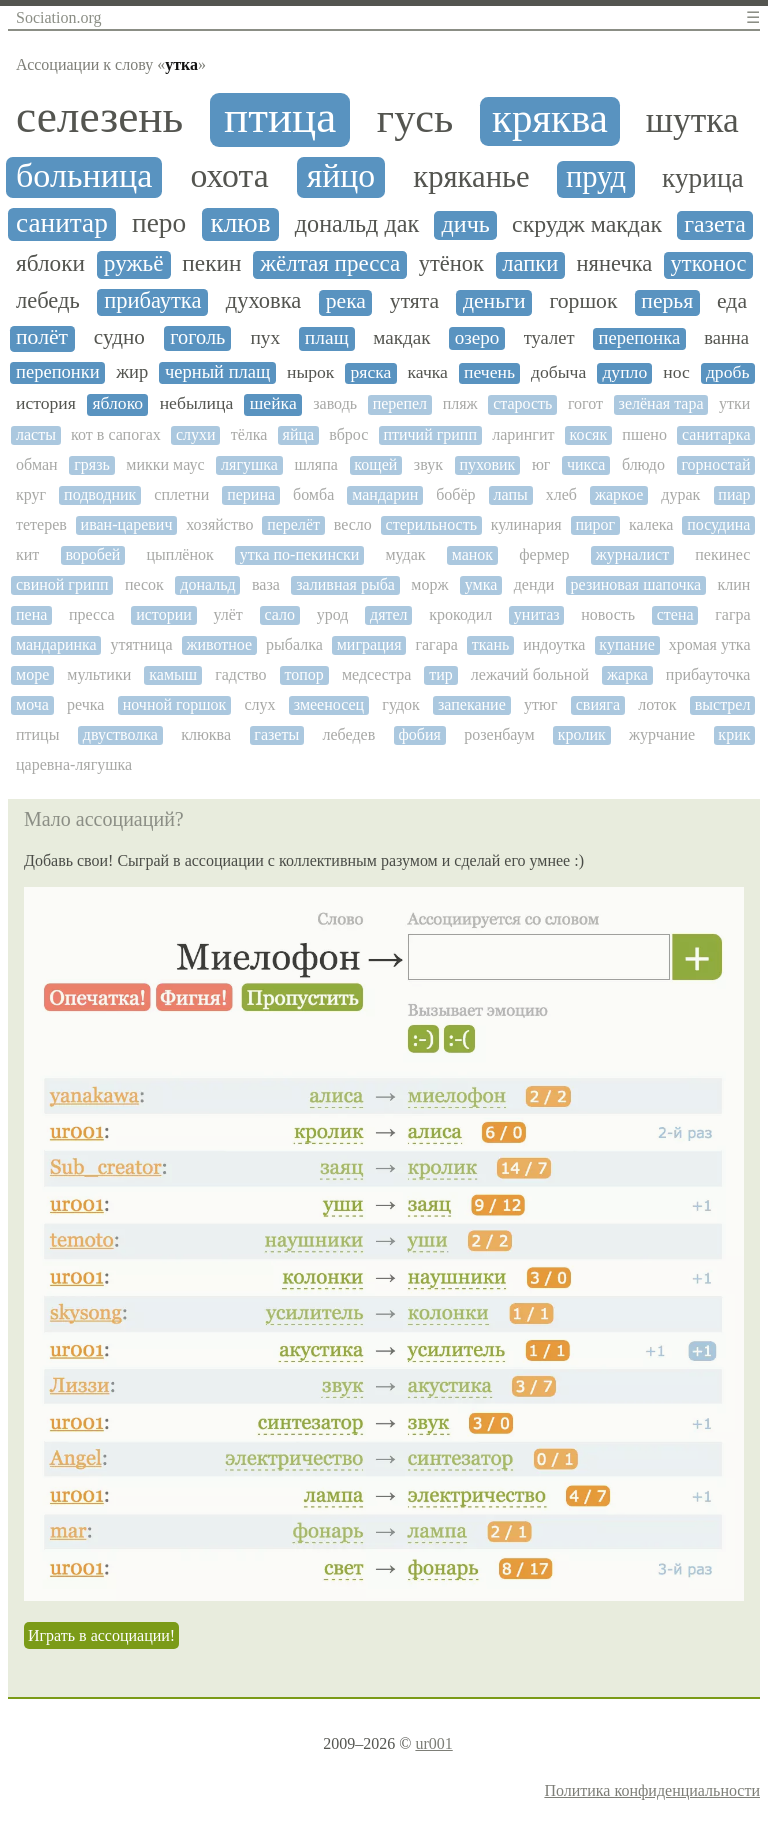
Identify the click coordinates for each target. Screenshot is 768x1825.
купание (626, 644)
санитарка (716, 434)
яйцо (341, 175)
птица (280, 117)
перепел (400, 403)
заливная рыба (345, 584)
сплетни (181, 494)
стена (675, 614)
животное (219, 644)
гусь (415, 118)
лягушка (249, 464)
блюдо (643, 464)
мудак (405, 554)
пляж (460, 403)
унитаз (537, 614)
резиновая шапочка (636, 584)
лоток (657, 704)
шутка (692, 120)
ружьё (134, 263)
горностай (715, 464)
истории (164, 614)
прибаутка (152, 301)
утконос (709, 264)
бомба (313, 494)
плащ (327, 337)
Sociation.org (58, 17)
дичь (466, 224)
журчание (662, 734)
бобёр (455, 494)
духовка (264, 301)
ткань (490, 644)
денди (534, 584)
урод (333, 614)
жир (132, 372)
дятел (389, 614)
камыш (173, 674)
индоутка (554, 644)
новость (608, 614)
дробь (728, 372)
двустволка (120, 734)
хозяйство (219, 524)
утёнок (451, 264)
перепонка (640, 338)
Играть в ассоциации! (101, 1635)
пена (31, 614)
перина (251, 494)
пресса (92, 614)
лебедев (348, 734)
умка (481, 584)
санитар (62, 223)
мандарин (385, 494)
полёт (42, 337)
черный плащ (217, 372)
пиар (734, 494)
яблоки (50, 263)
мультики (99, 674)
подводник (100, 494)
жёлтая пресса (330, 263)
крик (734, 734)
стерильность (431, 524)
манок (472, 554)
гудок (400, 704)
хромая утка (710, 644)
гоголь (197, 337)
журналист (633, 554)
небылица (197, 403)
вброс (348, 434)
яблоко (117, 403)
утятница (142, 644)
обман (37, 464)
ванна (726, 338)
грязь (92, 464)
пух (265, 337)
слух (259, 704)
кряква (550, 119)
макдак (401, 337)
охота (229, 175)
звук (428, 464)
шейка (273, 403)
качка (427, 372)
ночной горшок (175, 704)
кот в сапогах (116, 434)
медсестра (376, 674)
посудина (718, 524)
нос (676, 372)
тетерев (41, 524)
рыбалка (294, 644)
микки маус (165, 464)
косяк (589, 434)
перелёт (293, 524)
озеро (477, 337)
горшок (583, 301)
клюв (240, 223)
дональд (207, 584)
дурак (680, 494)
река (346, 301)
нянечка (615, 264)
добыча (558, 372)
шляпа (315, 464)
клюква (206, 734)
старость (522, 403)
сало (279, 614)
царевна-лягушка (74, 764)
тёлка (249, 434)
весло (353, 524)
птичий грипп (430, 434)
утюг (541, 704)
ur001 (433, 1743)
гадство (240, 674)
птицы (37, 734)
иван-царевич (127, 524)
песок (144, 584)
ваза (266, 584)
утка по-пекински (300, 554)
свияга (598, 704)
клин (734, 584)
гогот (585, 403)
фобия (419, 734)
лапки (530, 264)
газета (715, 224)
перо (159, 223)
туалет (549, 338)
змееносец (329, 704)
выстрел (723, 704)
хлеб (561, 494)
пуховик (488, 464)
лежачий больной (530, 674)
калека (651, 524)
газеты (276, 734)
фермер (544, 554)
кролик (582, 734)
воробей (92, 554)
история (46, 403)
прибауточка (708, 674)
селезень (99, 117)
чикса (586, 464)
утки (734, 403)
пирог (595, 524)
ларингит (523, 434)
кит (27, 554)
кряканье (471, 177)
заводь (335, 403)
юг (541, 464)
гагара (436, 644)
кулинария (526, 524)
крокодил (460, 614)
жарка (627, 674)
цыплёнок (180, 554)
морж (429, 584)
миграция (369, 644)
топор (304, 674)
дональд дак (357, 224)
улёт (227, 614)
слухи (196, 434)
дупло (624, 372)
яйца (299, 434)
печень (489, 372)
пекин (211, 263)
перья (667, 301)
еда (732, 301)
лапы (511, 494)
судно (119, 337)
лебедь (48, 301)
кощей (375, 464)
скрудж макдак (587, 224)
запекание (472, 704)
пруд (596, 177)
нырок (310, 372)
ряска (371, 372)
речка (85, 704)
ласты (36, 434)
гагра (732, 614)
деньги (494, 301)
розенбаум (499, 734)
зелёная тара (661, 403)
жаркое (619, 494)
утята (414, 301)
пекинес (722, 554)
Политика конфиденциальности (652, 1790)
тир (441, 674)
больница (84, 175)
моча (32, 704)
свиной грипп (62, 584)
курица (703, 178)
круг (31, 494)
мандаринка (56, 644)
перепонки (58, 372)
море (32, 674)
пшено (644, 434)
